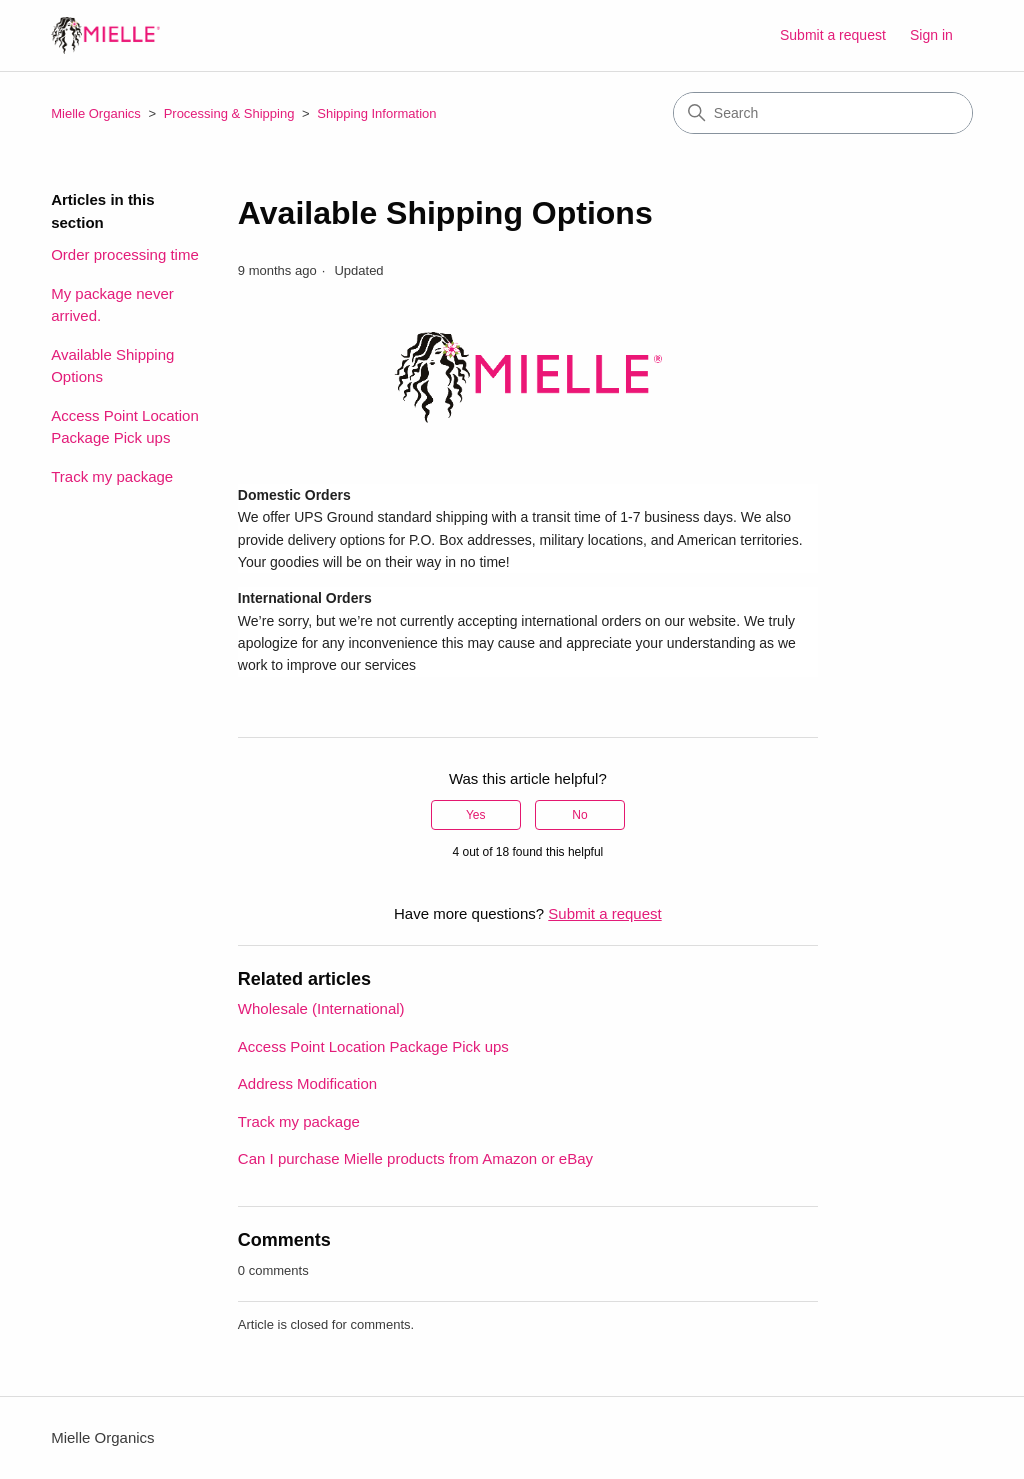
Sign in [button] (931, 35)
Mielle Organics (96, 113)
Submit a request (833, 35)
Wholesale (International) (321, 1008)
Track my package (112, 476)
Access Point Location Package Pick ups (125, 427)
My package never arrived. (112, 305)
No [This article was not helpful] (579, 815)
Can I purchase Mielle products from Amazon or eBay (415, 1158)
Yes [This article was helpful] (476, 815)
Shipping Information (376, 113)
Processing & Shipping (231, 113)
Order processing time (125, 254)
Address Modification (307, 1083)
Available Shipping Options (112, 366)
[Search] (823, 113)
